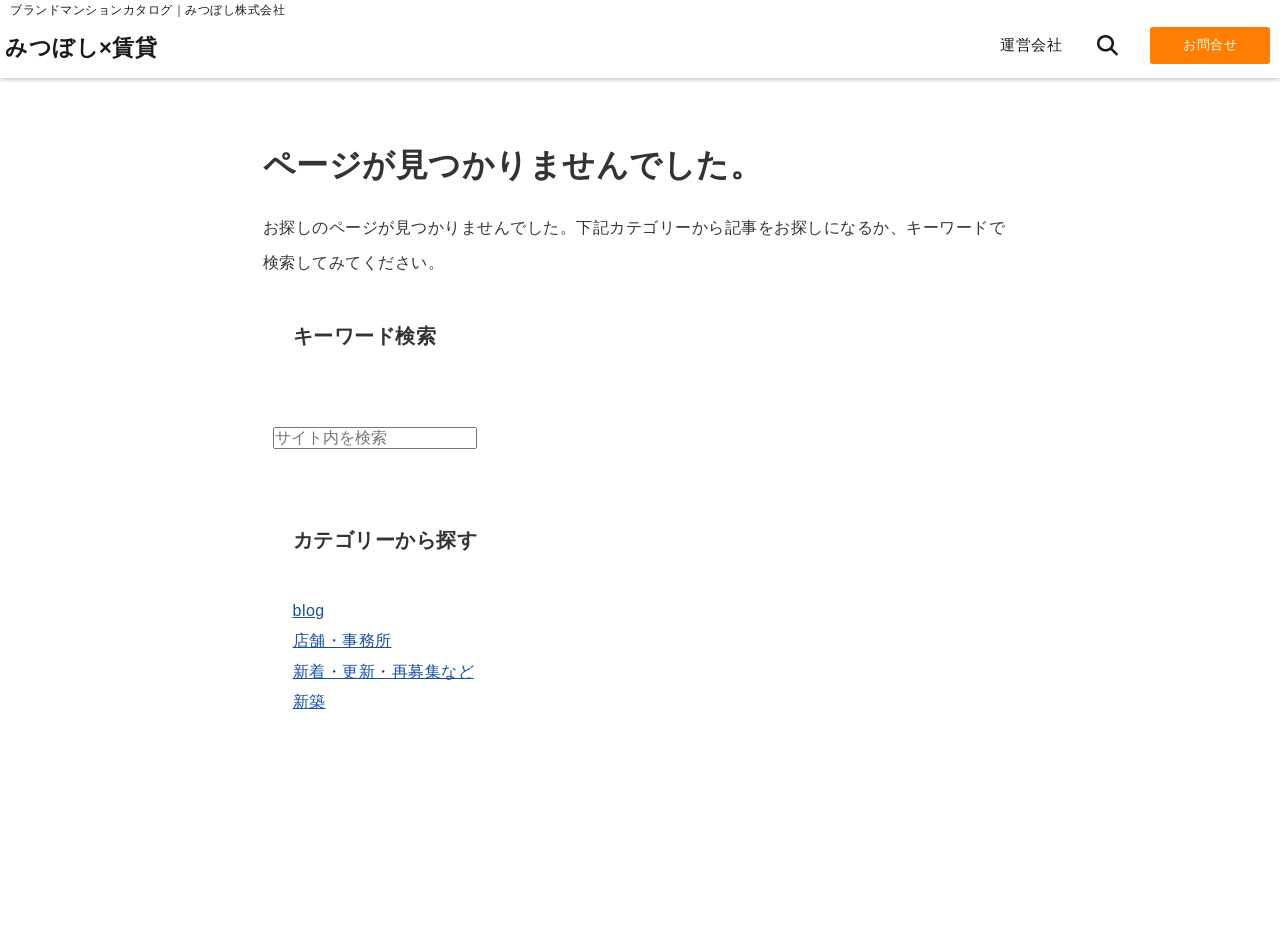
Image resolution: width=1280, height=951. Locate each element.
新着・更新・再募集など (384, 671)
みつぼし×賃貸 (81, 47)
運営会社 (1031, 44)
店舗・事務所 (342, 640)
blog (309, 610)
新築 (309, 701)
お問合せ (1210, 44)
